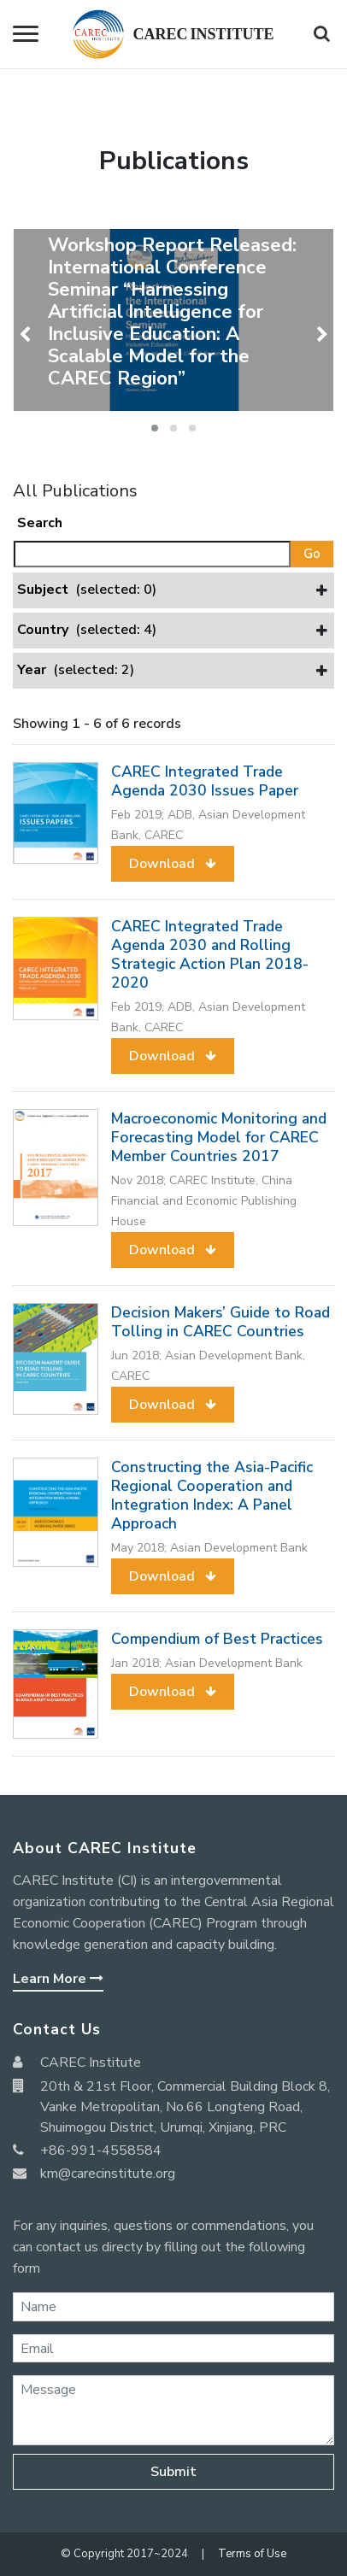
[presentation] (27, 335)
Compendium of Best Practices (217, 1638)
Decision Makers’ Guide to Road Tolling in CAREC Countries (220, 1321)
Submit (173, 2471)
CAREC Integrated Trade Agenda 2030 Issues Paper (204, 781)
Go (312, 553)
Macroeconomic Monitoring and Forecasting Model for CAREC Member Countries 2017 (218, 1137)
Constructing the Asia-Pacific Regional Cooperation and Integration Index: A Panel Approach (212, 1495)
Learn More (58, 1978)
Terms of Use (252, 2553)
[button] (154, 428)
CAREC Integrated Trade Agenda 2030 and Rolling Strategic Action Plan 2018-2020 (210, 954)
